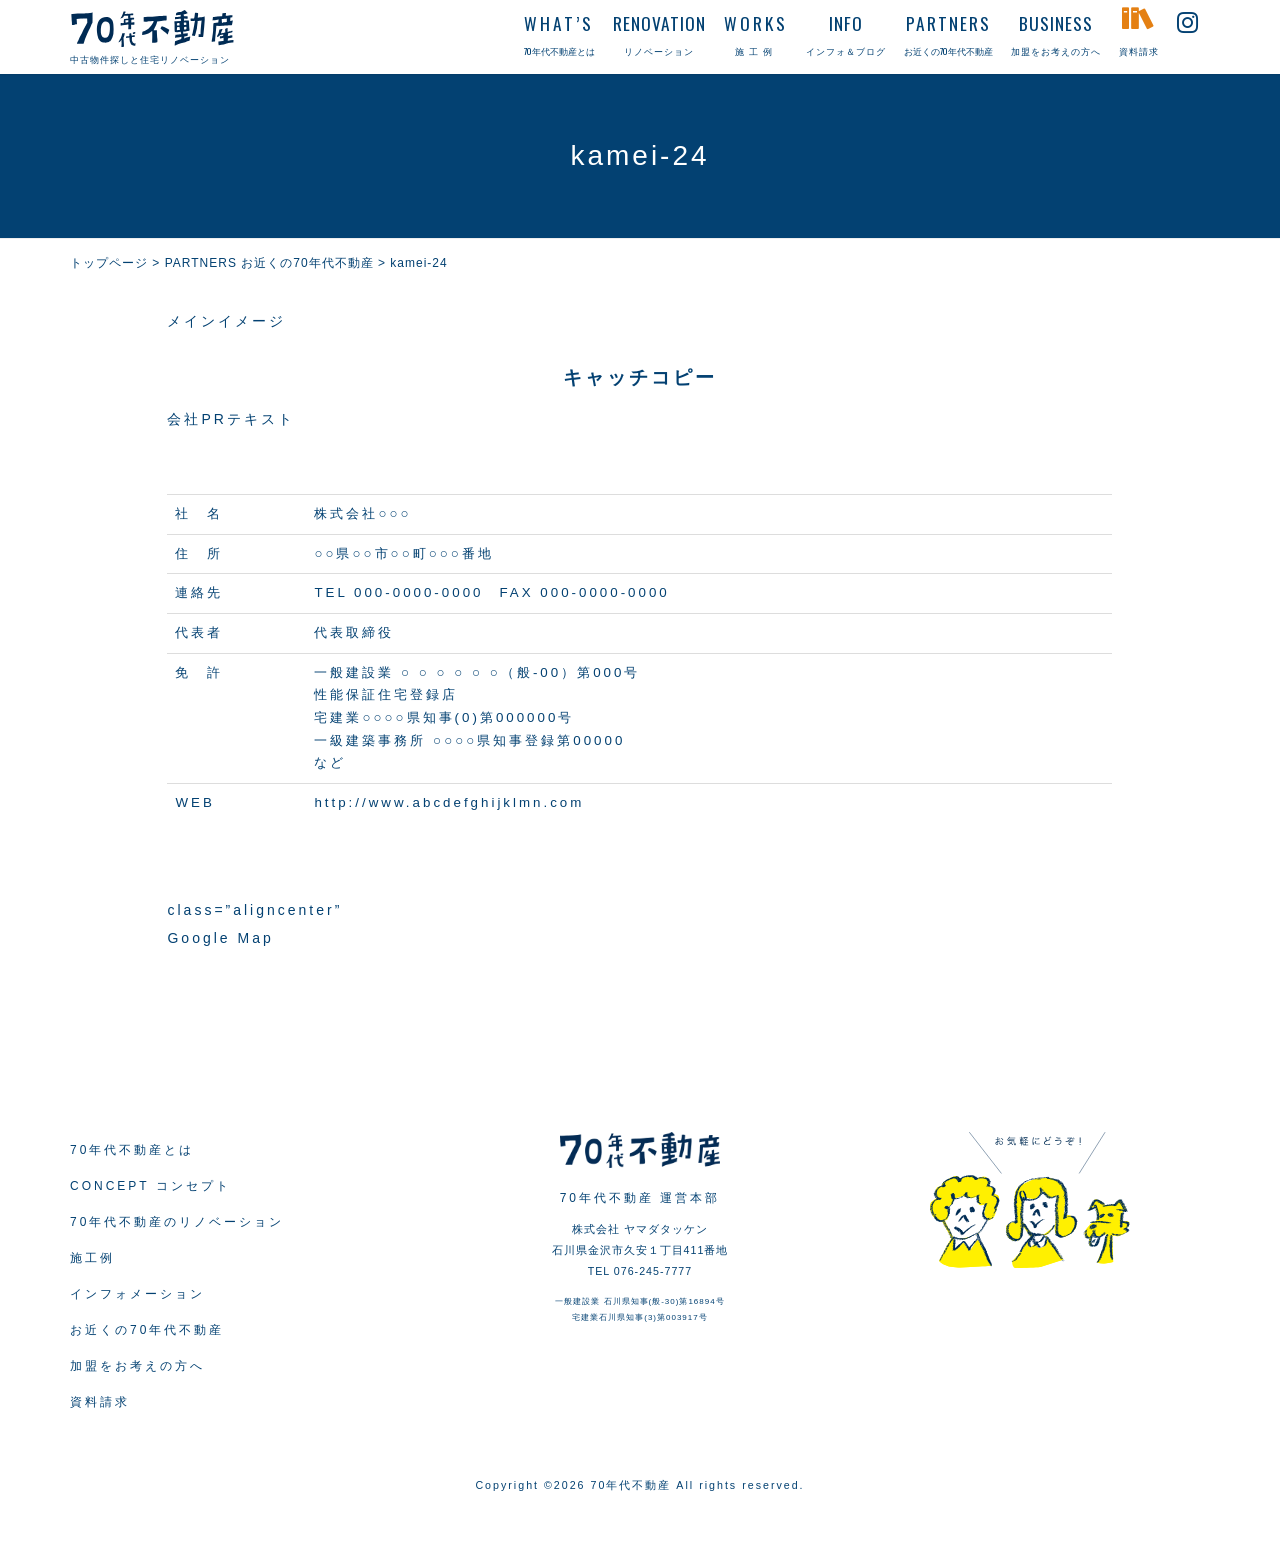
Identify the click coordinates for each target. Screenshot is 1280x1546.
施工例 (92, 1258)
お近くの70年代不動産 (147, 1330)
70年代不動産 (631, 1485)
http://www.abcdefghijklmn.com (449, 802)
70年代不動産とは (132, 1150)
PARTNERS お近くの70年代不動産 (269, 263)
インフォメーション (137, 1294)
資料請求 (100, 1402)
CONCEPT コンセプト (150, 1186)
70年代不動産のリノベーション (177, 1222)
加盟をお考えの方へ (137, 1366)
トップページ (109, 263)
